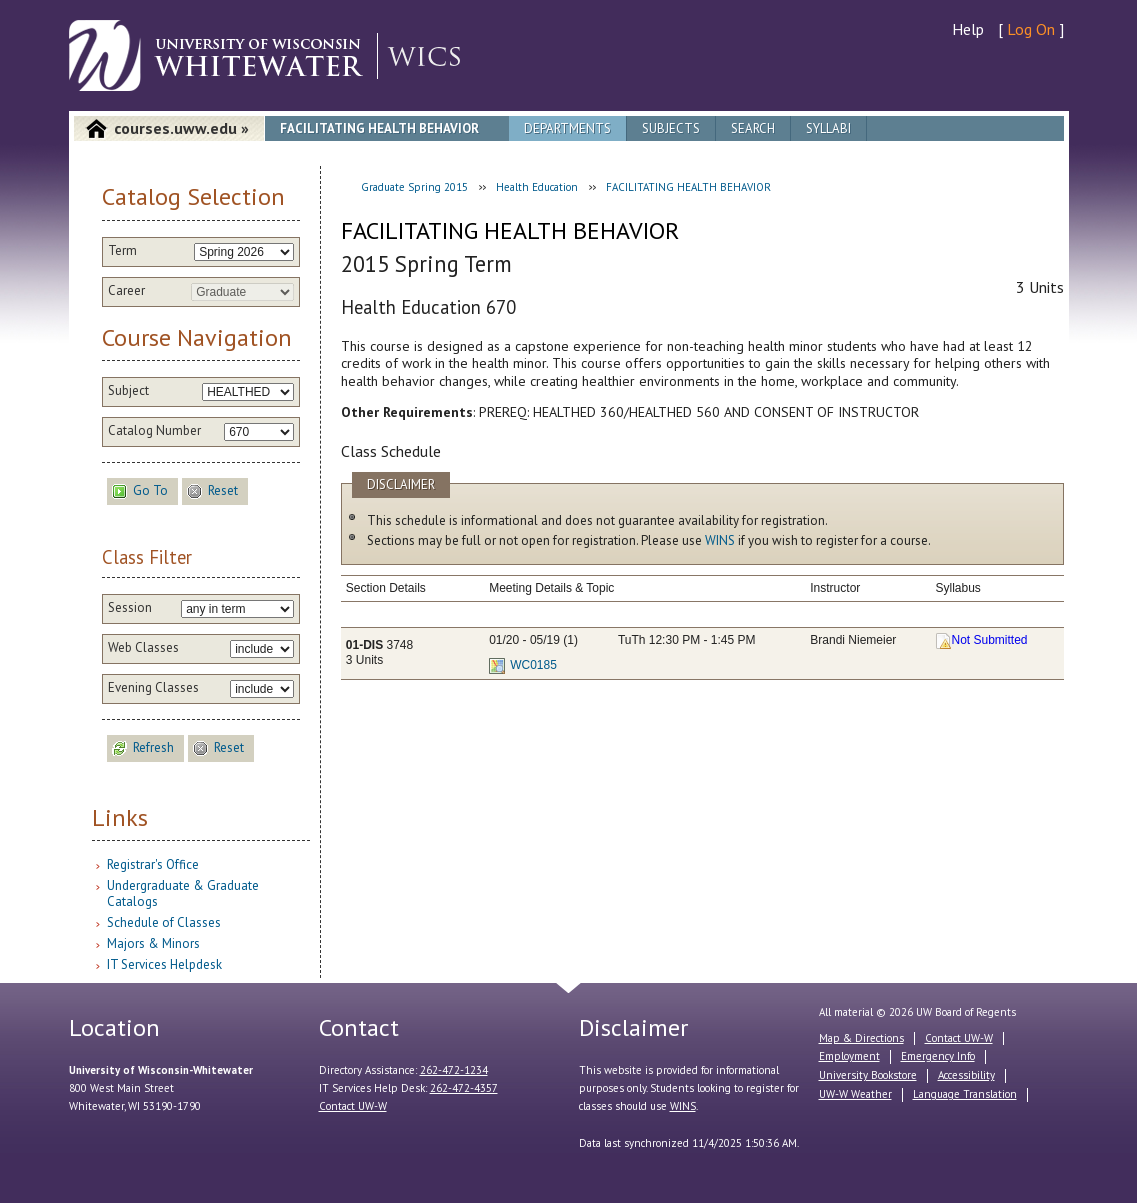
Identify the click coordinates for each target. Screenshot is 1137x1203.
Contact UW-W (353, 1106)
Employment (849, 1056)
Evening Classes (153, 688)
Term (122, 251)
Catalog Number (154, 431)
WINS (720, 540)
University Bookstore (868, 1075)
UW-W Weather (855, 1094)
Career (126, 291)
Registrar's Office (153, 864)
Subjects (671, 128)
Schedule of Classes (164, 922)
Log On (1031, 29)
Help (968, 29)
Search (753, 128)
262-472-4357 (464, 1088)
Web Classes (143, 648)
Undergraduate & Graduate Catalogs (183, 893)
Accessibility (966, 1075)
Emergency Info (938, 1056)
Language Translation (965, 1094)
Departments (567, 128)
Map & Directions (861, 1038)
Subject (128, 391)
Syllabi (828, 128)
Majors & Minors (153, 943)
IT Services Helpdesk (164, 964)
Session (130, 608)
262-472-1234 (454, 1070)
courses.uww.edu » (181, 128)
